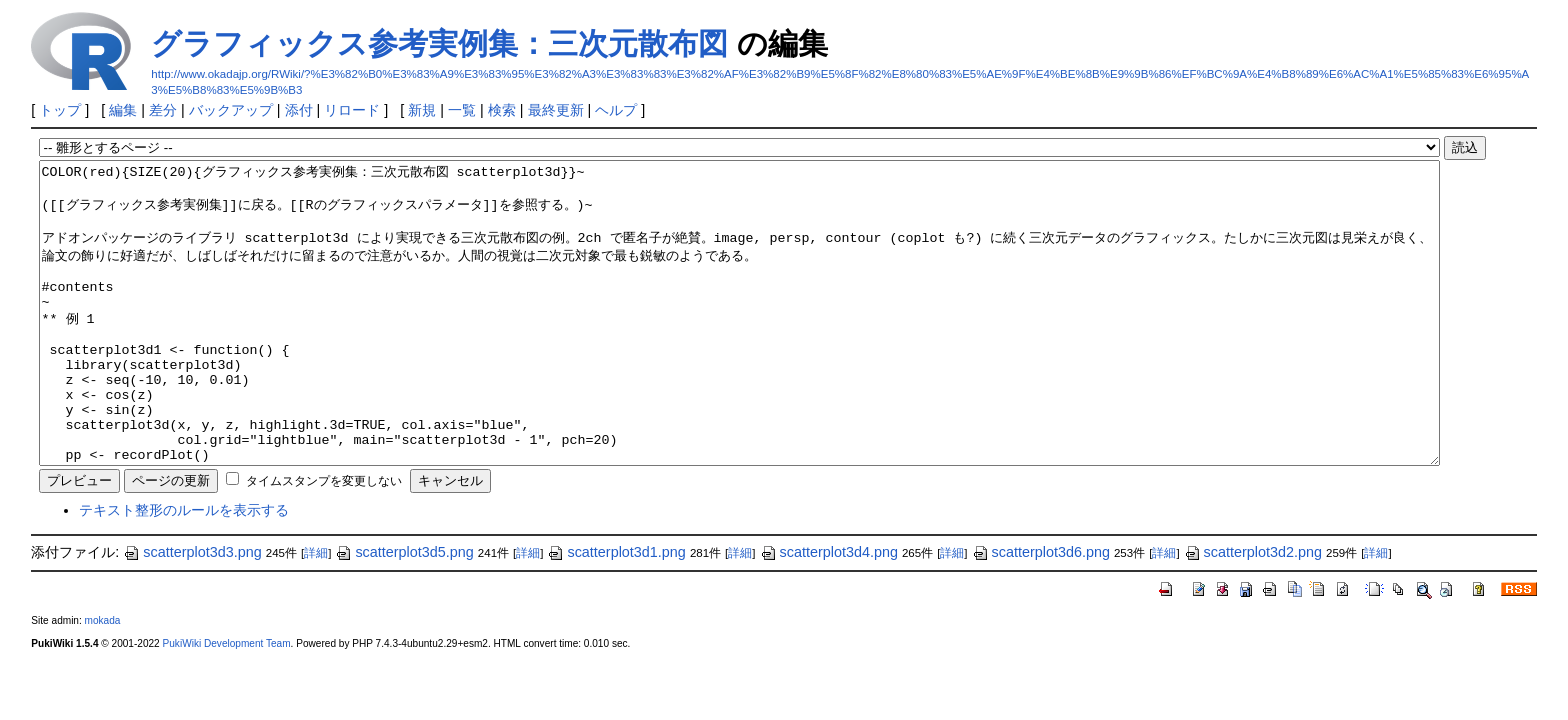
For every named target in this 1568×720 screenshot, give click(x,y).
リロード (352, 110)
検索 (502, 110)
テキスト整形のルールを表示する (184, 570)
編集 (123, 110)
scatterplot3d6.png (1041, 612)
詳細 (316, 613)
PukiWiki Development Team (227, 703)
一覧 (462, 110)
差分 (163, 110)
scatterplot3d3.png (192, 612)
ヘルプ (616, 110)
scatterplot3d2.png (1253, 612)
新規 (422, 110)
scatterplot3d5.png (404, 612)
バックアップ (231, 110)
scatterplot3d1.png (616, 612)
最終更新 (556, 110)
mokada (103, 680)
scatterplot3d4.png (829, 612)
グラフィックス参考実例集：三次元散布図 (439, 43)
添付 (299, 110)
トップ (60, 110)
